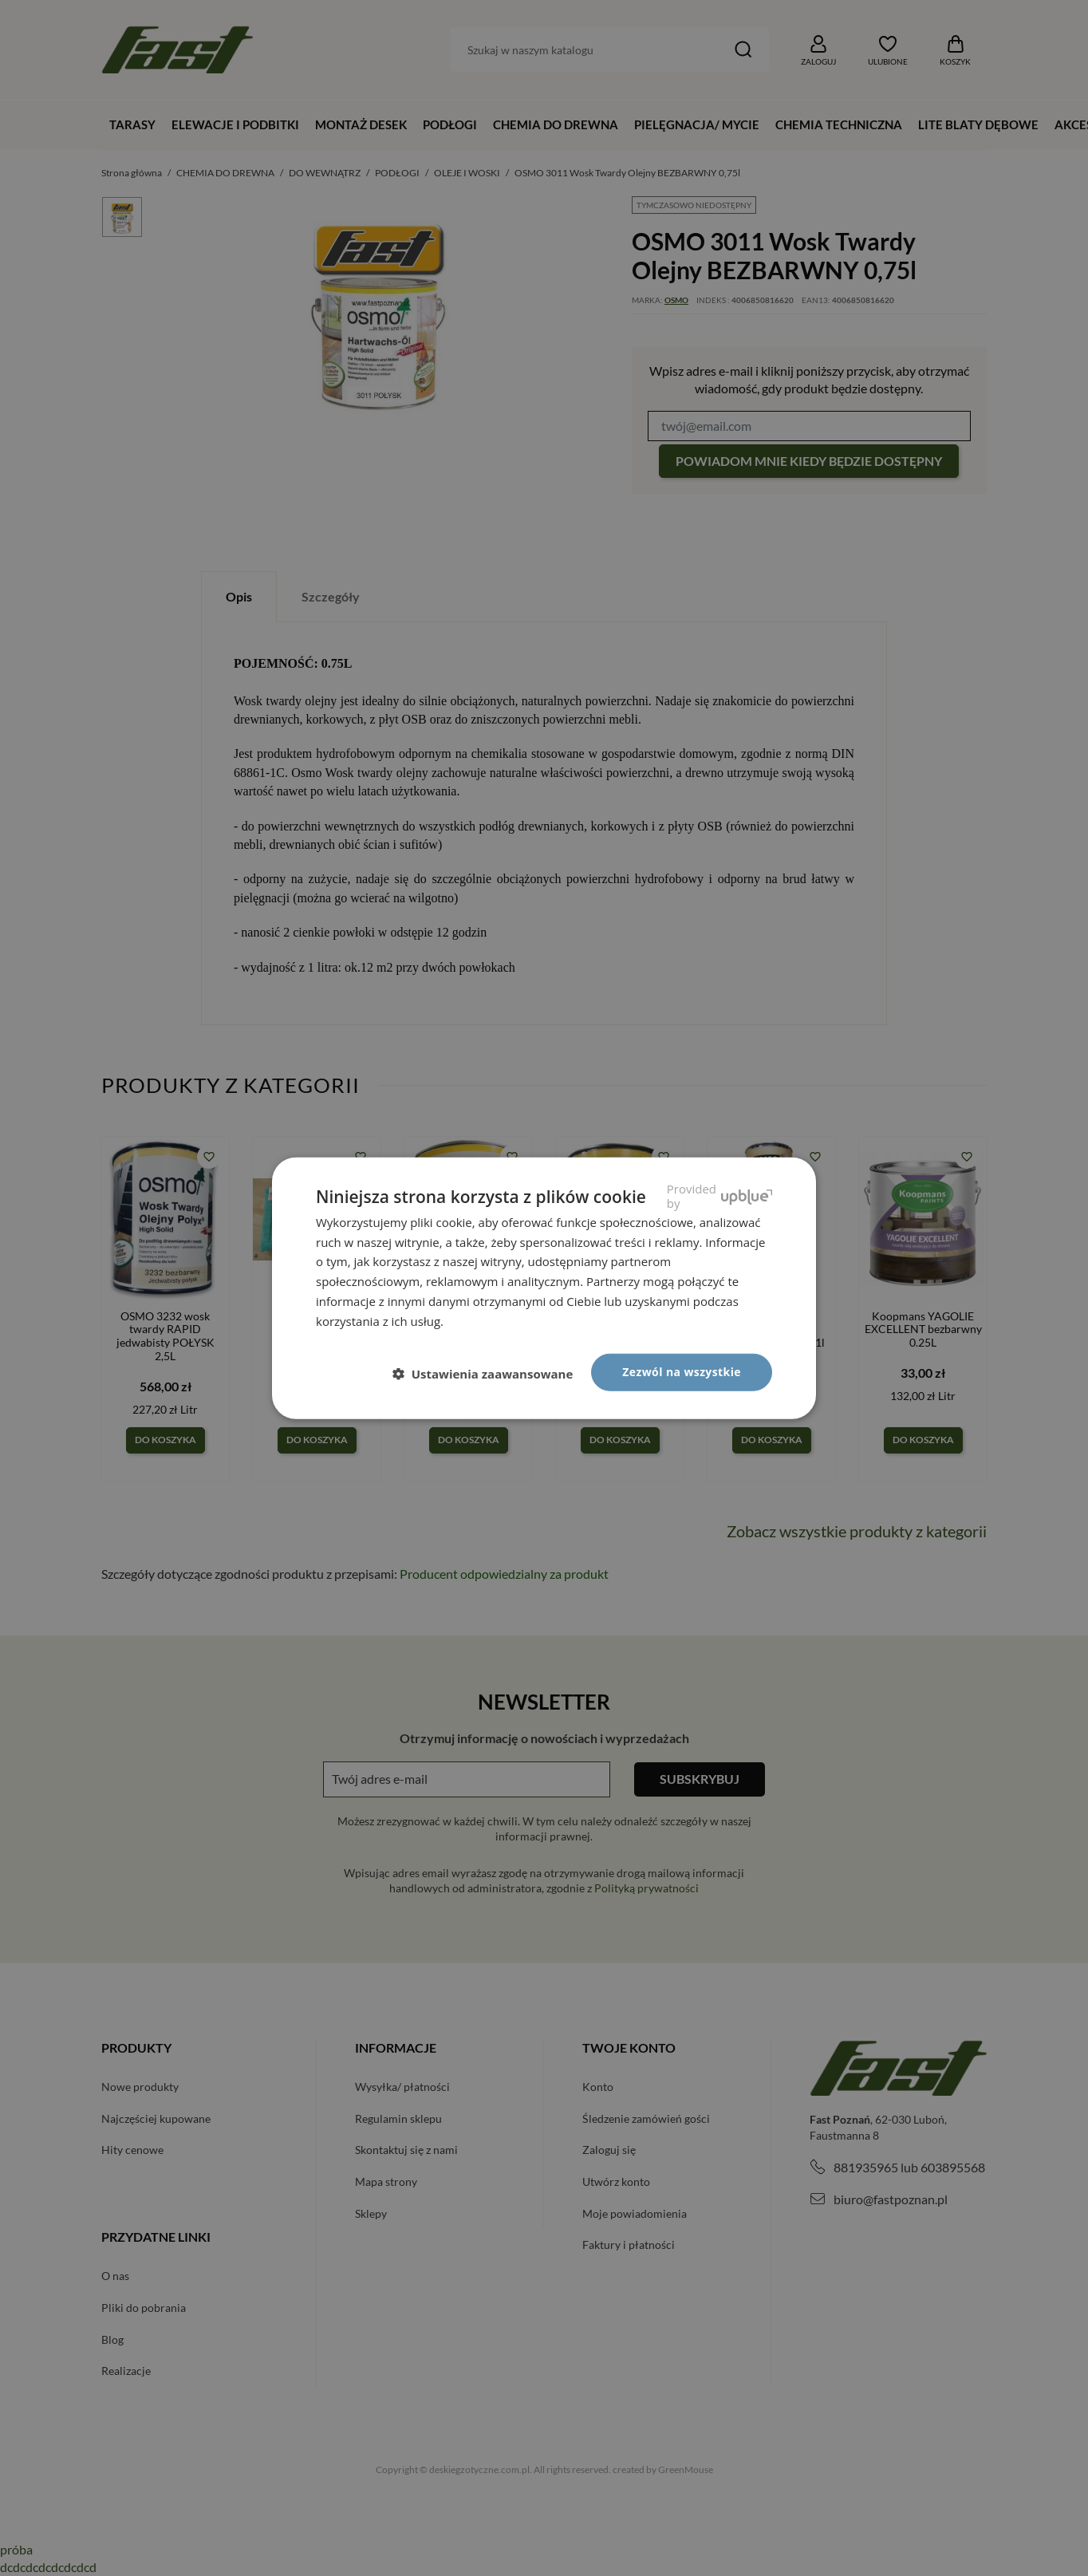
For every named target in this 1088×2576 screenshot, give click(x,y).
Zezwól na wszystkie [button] (681, 1371)
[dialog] (544, 1288)
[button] (489, 1373)
